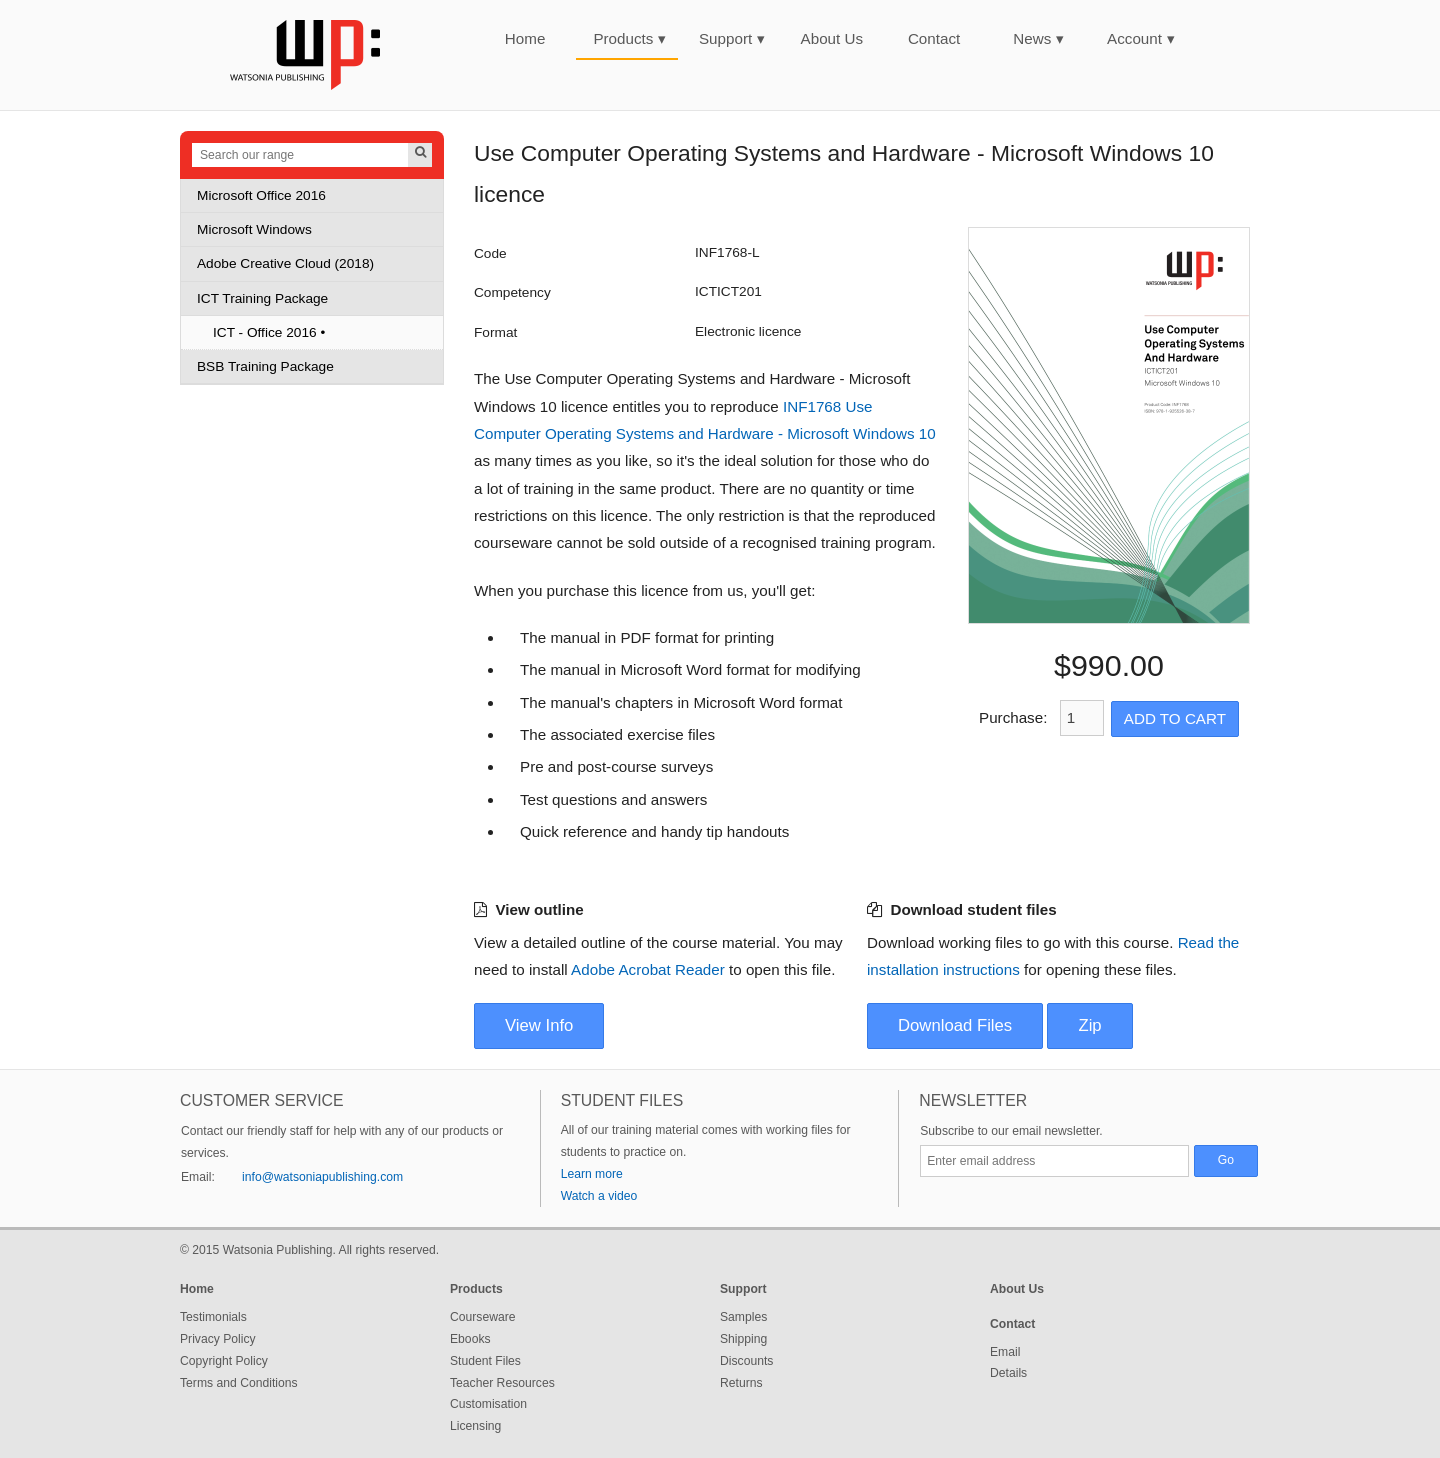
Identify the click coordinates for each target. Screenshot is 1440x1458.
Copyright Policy (224, 1361)
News (1038, 38)
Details (1008, 1373)
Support (732, 38)
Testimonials (213, 1317)
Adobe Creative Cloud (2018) (285, 263)
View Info (539, 1025)
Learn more (592, 1174)
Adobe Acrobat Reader (648, 969)
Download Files (955, 1025)
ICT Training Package (262, 298)
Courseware (483, 1317)
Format (495, 332)
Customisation (488, 1404)
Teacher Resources (502, 1383)
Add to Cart (1175, 718)
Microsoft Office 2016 (261, 195)
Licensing (475, 1426)
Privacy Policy (218, 1339)
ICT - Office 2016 (265, 332)
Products (629, 38)
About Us (832, 38)
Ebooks (470, 1339)
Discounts (746, 1361)
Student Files (485, 1361)
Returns (741, 1383)
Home (525, 38)
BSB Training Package (265, 366)
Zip (1089, 1025)
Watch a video (599, 1196)
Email (1005, 1352)
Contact (934, 38)
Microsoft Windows (254, 229)
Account (1141, 38)
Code (490, 253)
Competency (512, 292)
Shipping (743, 1339)
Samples (743, 1317)
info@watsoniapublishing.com (322, 1177)
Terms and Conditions (239, 1383)
